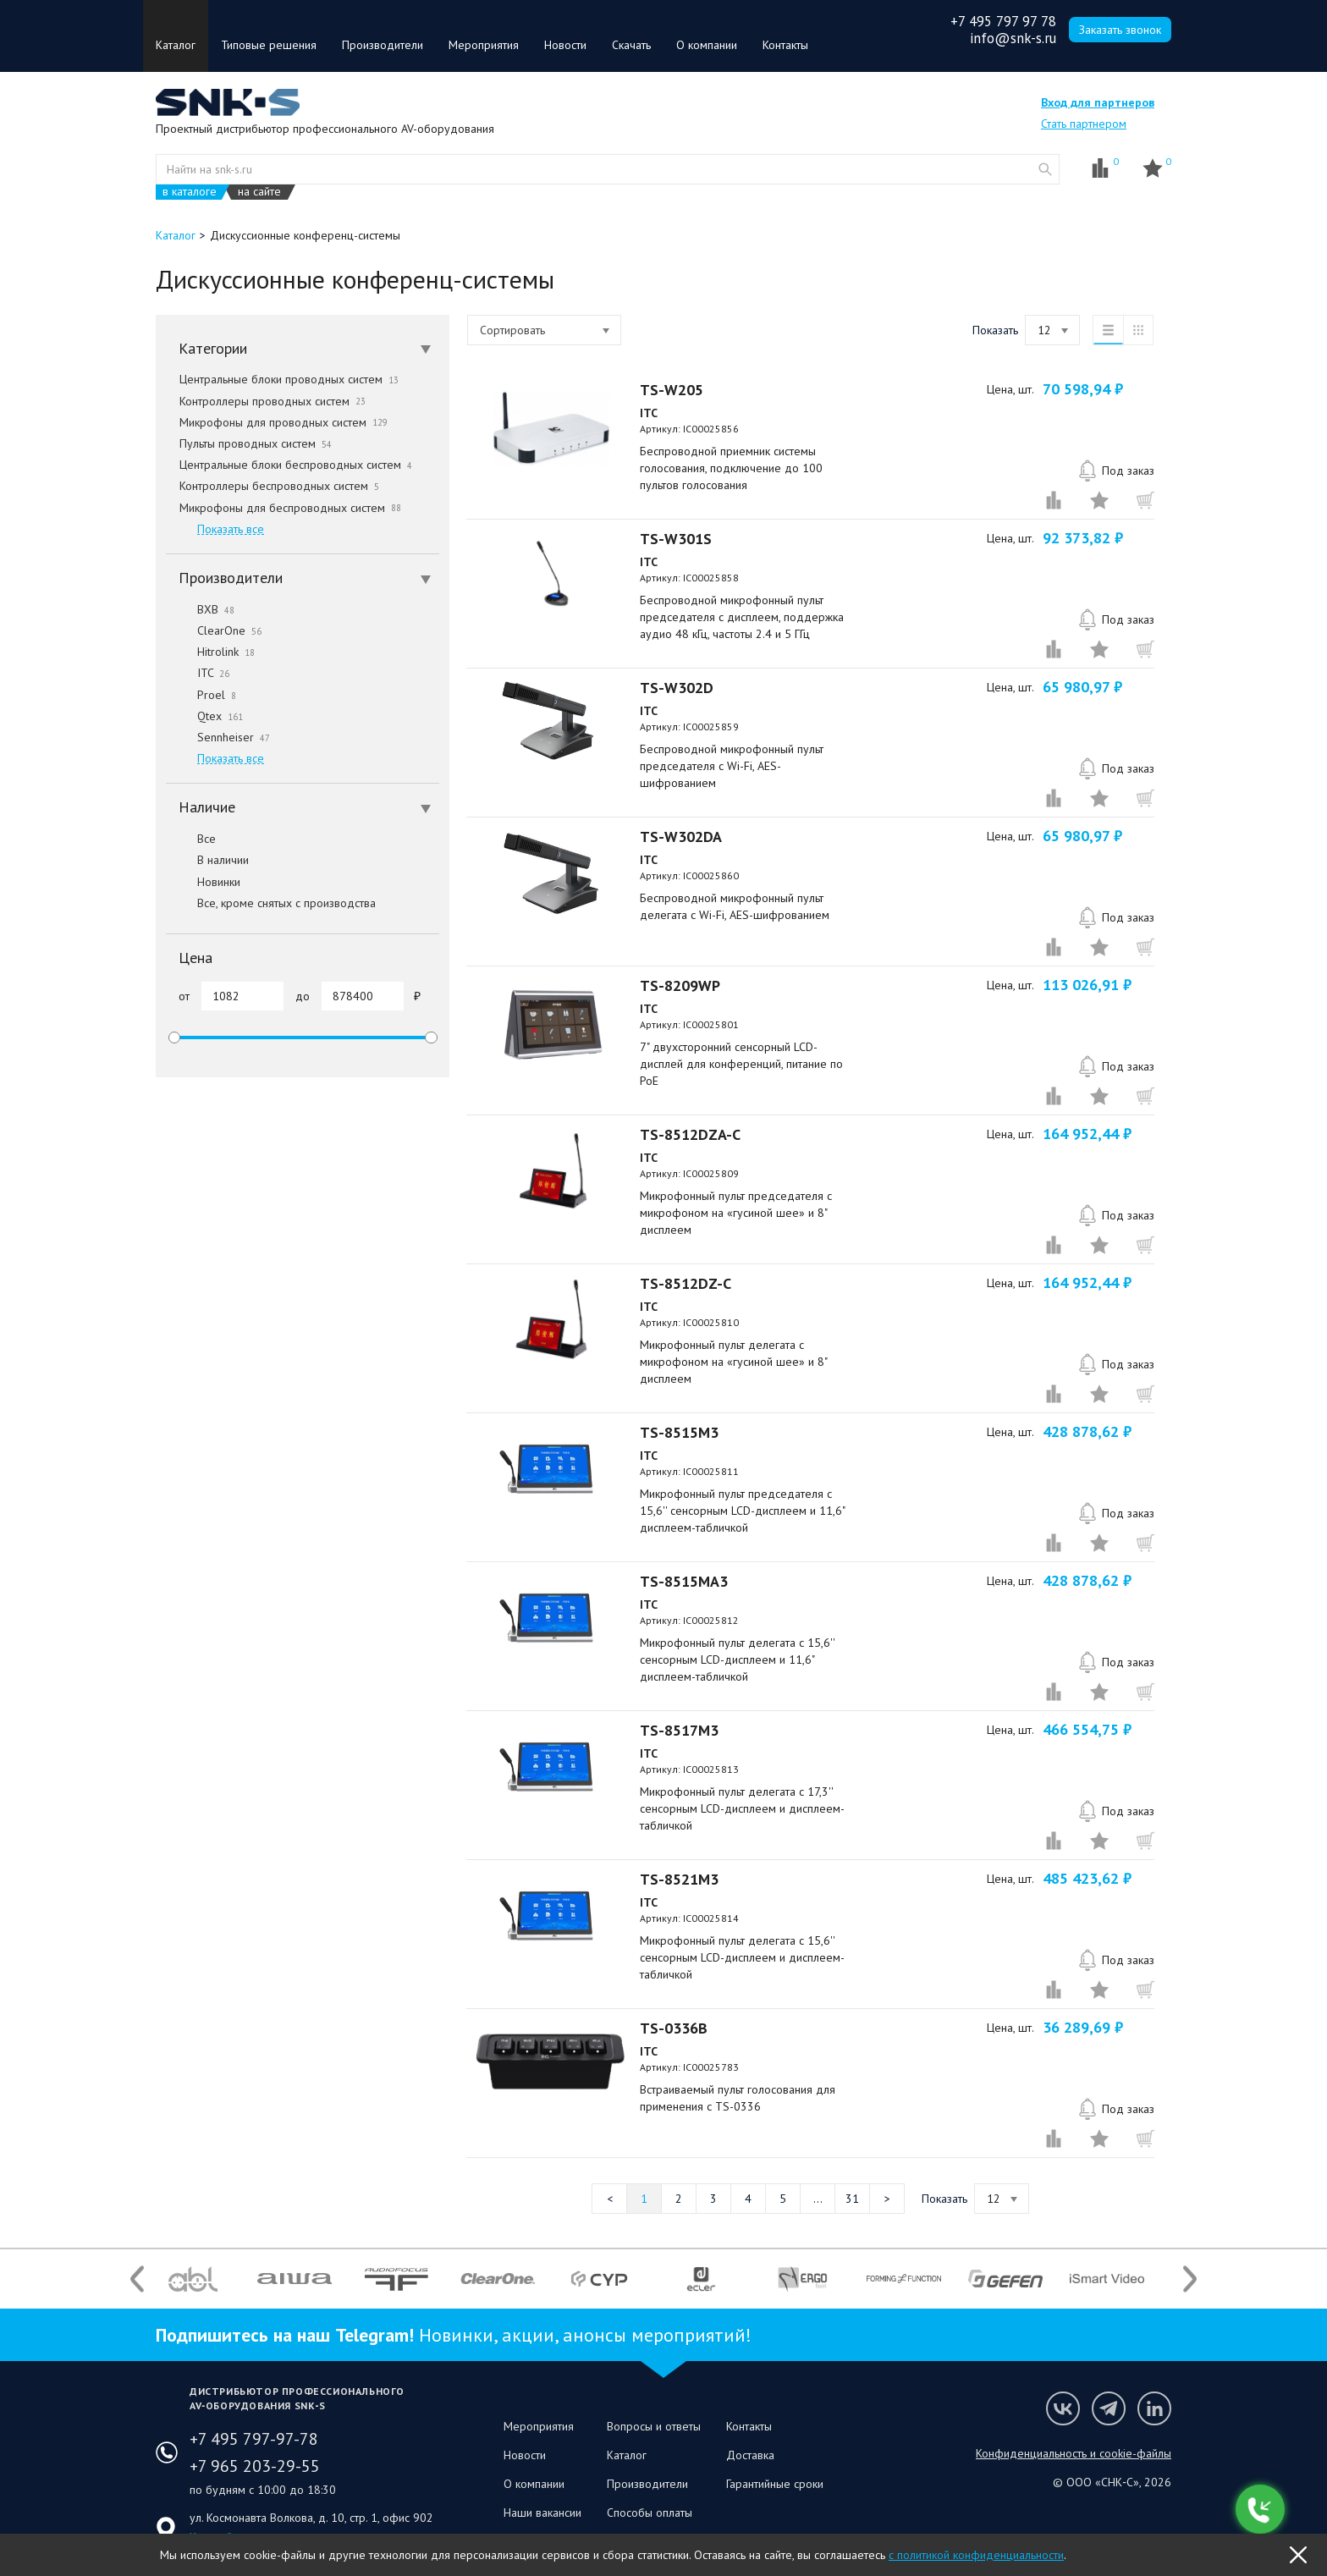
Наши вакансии (542, 2512)
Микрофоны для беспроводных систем (290, 507)
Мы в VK (1063, 2408)
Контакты (785, 44)
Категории (305, 348)
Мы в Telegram (1109, 2408)
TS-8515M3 (679, 1432)
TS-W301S (676, 538)
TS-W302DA (681, 836)
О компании (706, 44)
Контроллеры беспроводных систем (279, 485)
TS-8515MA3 (684, 1581)
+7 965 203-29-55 (255, 2466)
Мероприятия (484, 44)
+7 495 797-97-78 (254, 2439)
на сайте (259, 191)
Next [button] (1190, 2278)
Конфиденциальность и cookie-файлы (1073, 2453)
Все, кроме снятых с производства (271, 903)
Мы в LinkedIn (1154, 2408)
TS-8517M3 (679, 1730)
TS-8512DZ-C (685, 1283)
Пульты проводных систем (255, 443)
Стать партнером (1083, 123)
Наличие (305, 807)
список (1108, 330)
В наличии (207, 859)
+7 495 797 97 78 (1003, 21)
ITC (197, 672)
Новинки (203, 881)
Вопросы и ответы (654, 2426)
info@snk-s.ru (1013, 38)
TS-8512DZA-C (690, 1134)
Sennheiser (218, 737)
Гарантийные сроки (774, 2483)
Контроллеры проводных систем (272, 401)
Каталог (175, 44)
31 (852, 2198)
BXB (200, 609)
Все (191, 838)
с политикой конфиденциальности (976, 2554)
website (1045, 169)
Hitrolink (210, 651)
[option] (193, 2279)
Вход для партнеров (1097, 102)
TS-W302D (676, 687)
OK (1298, 2555)
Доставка (750, 2455)
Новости (565, 44)
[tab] (302, 348)
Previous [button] (137, 2278)
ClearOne (214, 630)
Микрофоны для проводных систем (283, 422)
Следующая (887, 2198)
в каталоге (189, 191)
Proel (201, 694)
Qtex (204, 716)
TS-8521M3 (679, 1879)
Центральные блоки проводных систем (289, 379)
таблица (1138, 330)
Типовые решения (269, 44)
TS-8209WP (680, 985)
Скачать (631, 44)
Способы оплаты (649, 2512)
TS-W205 (671, 389)
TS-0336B (674, 2028)
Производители (382, 44)
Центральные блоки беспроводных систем (295, 464)
